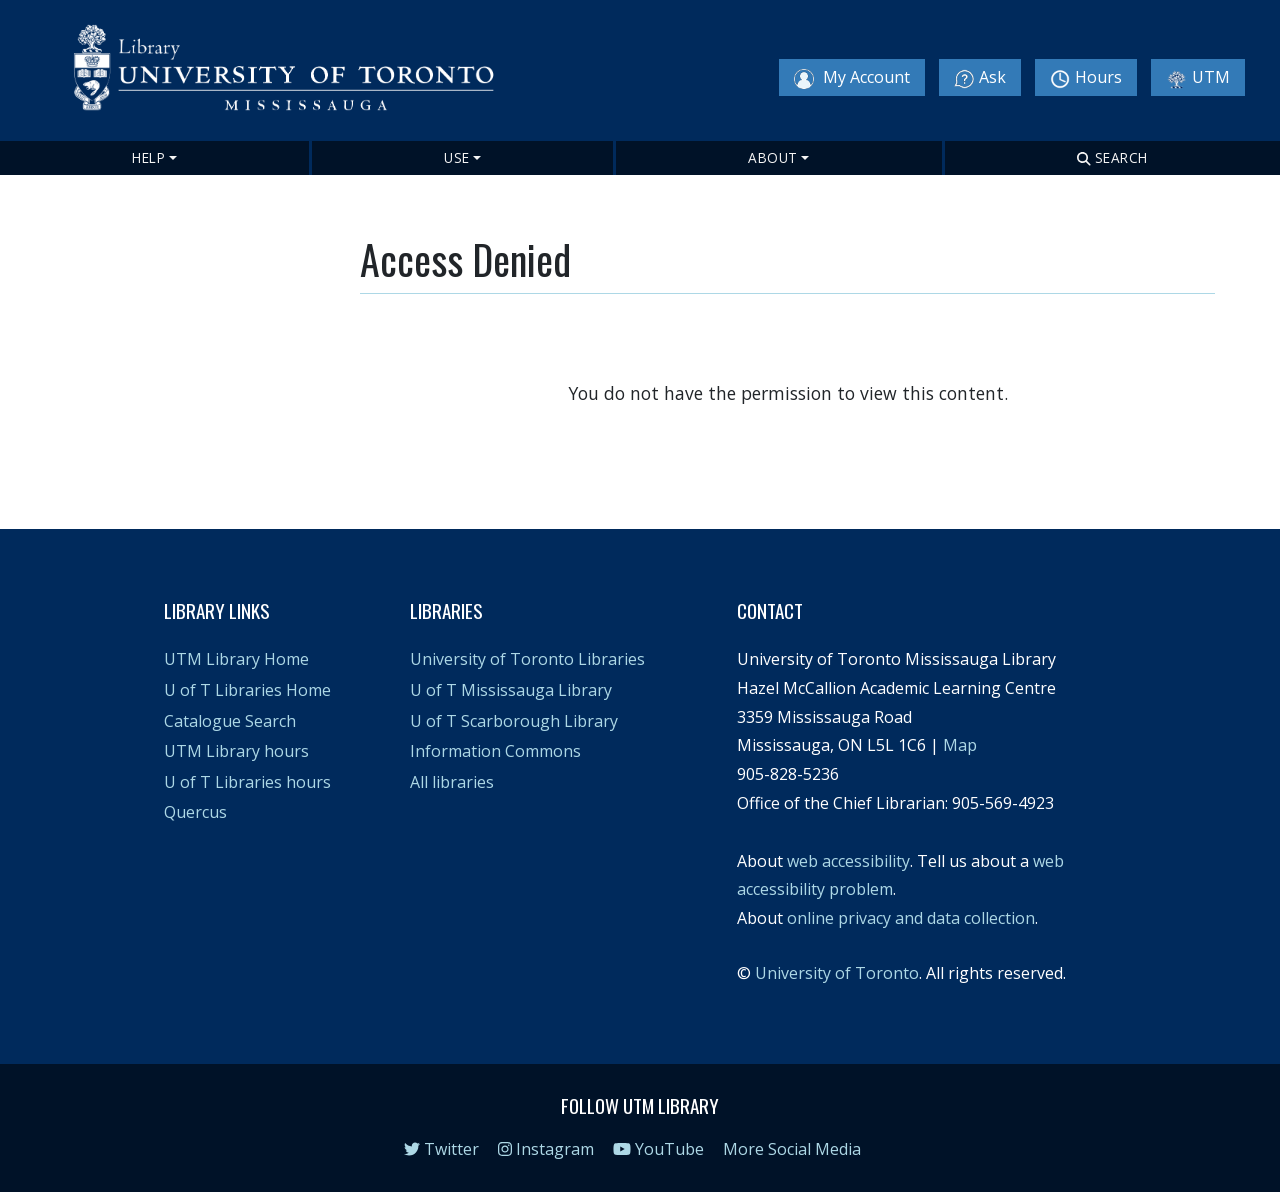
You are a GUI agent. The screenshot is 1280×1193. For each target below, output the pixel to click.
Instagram (546, 1149)
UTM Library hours (236, 751)
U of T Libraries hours (247, 782)
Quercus (195, 812)
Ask (980, 77)
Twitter (441, 1149)
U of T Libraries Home (247, 690)
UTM (1198, 77)
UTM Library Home (236, 659)
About (773, 157)
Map (960, 745)
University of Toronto (837, 973)
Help (148, 157)
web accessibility (848, 861)
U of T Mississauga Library (511, 690)
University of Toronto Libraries (527, 659)
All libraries (452, 782)
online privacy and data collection (911, 918)
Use (457, 157)
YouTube (658, 1149)
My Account (852, 77)
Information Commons (495, 751)
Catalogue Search (230, 721)
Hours (1086, 77)
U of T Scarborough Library (514, 721)
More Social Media (792, 1149)
